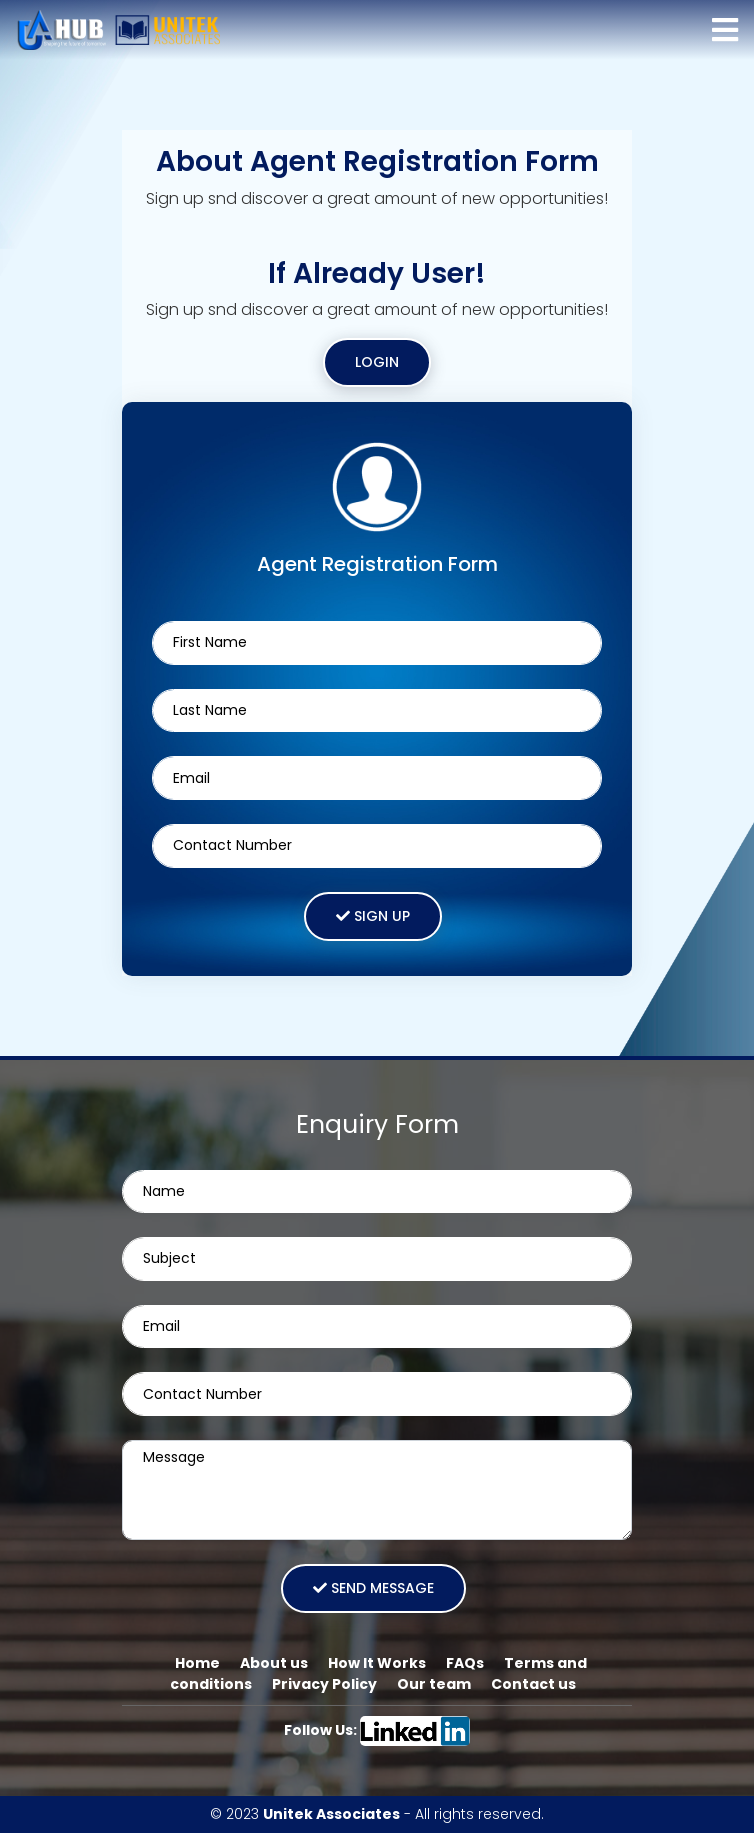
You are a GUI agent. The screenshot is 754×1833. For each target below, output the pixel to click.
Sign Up (373, 916)
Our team (434, 1684)
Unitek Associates (331, 1814)
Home (197, 1663)
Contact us (533, 1684)
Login (377, 362)
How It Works (377, 1663)
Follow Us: (377, 1730)
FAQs (465, 1663)
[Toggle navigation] (725, 30)
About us (274, 1663)
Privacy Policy (324, 1684)
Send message (373, 1588)
